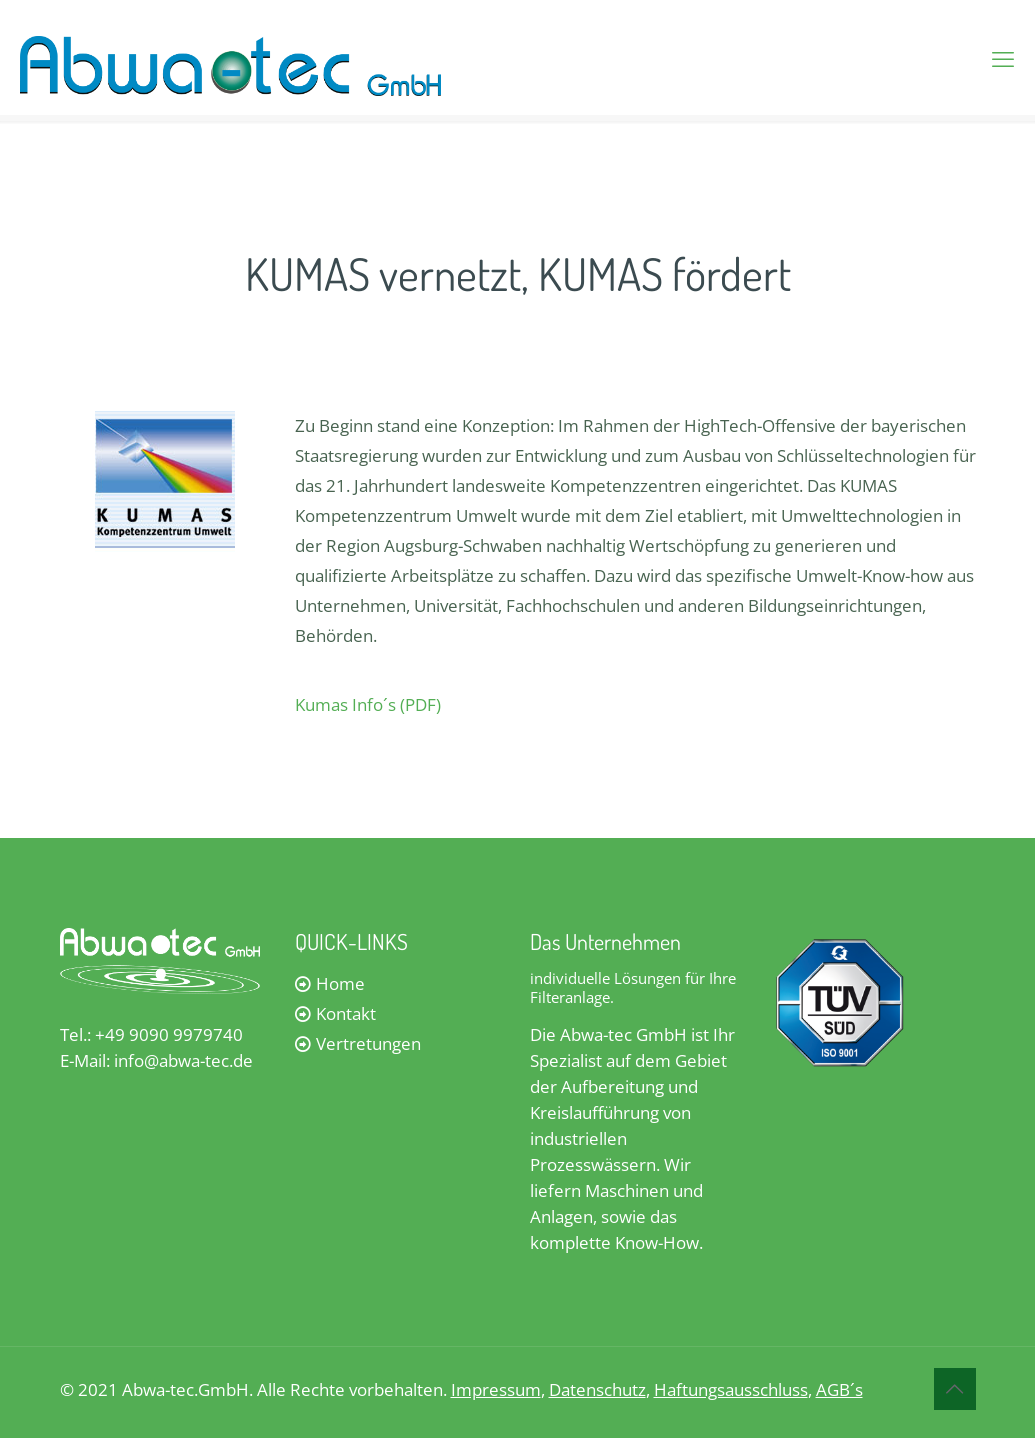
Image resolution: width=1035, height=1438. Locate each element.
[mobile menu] (1003, 58)
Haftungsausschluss (731, 1389)
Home (340, 983)
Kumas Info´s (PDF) (368, 704)
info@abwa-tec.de (183, 1060)
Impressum (496, 1389)
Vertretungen (368, 1043)
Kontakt (346, 1013)
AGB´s (839, 1389)
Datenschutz (597, 1389)
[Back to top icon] (955, 1389)
